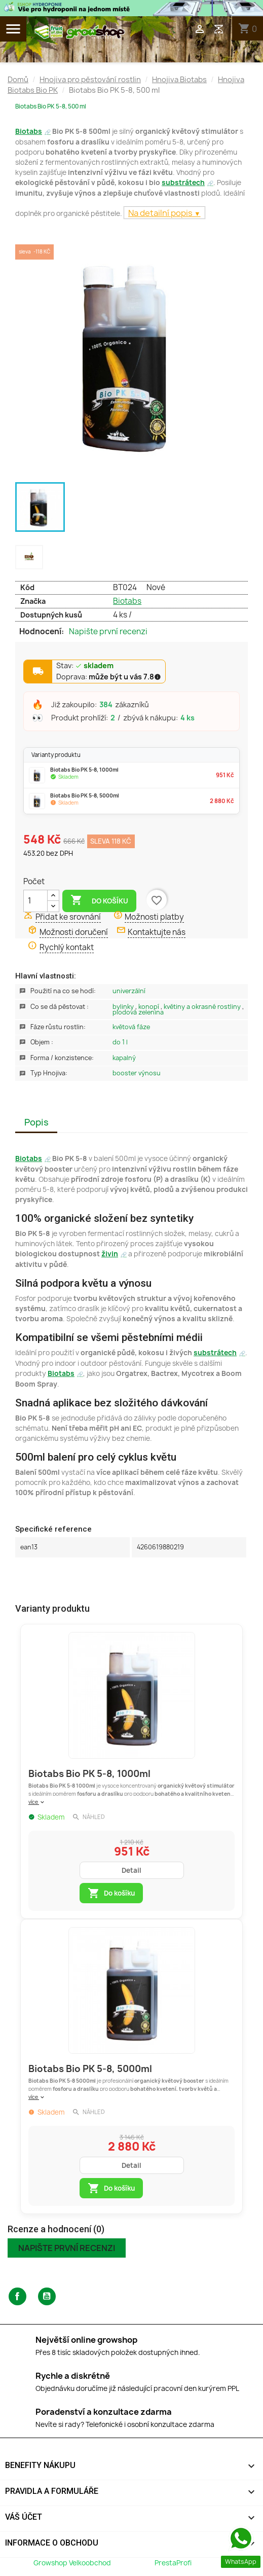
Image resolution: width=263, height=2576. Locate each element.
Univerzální (128, 991)
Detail (131, 1870)
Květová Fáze (131, 1027)
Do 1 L (120, 1042)
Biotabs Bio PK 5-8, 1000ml (89, 1773)
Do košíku (99, 900)
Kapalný (124, 1058)
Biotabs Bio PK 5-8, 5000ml (90, 2068)
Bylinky (123, 1006)
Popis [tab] (36, 1122)
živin (109, 1253)
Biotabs (28, 131)
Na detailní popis (161, 213)
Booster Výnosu (136, 1073)
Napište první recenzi (108, 632)
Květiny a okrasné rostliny (203, 1006)
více (37, 1801)
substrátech (183, 182)
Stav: (85, 666)
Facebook (17, 2296)
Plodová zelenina (138, 1012)
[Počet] (35, 901)
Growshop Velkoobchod (72, 2562)
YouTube (47, 2296)
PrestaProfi (173, 2562)
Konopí (149, 1006)
